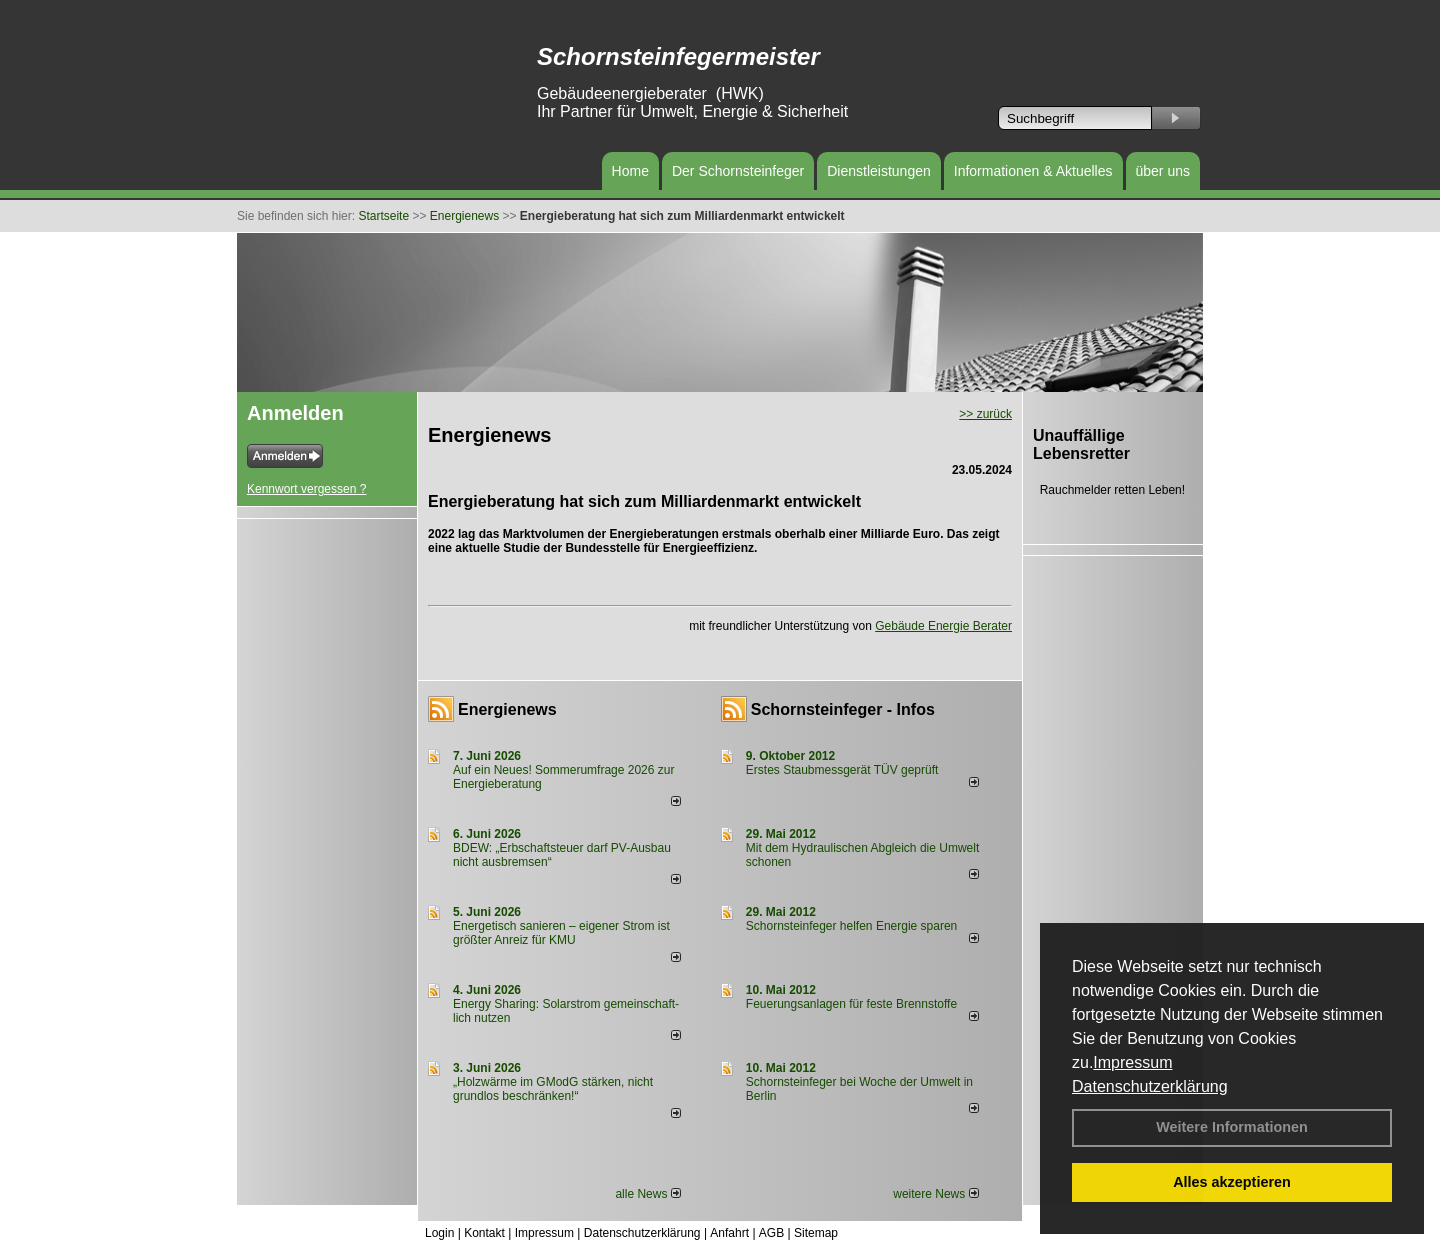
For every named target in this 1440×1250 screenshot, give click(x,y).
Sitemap (816, 1233)
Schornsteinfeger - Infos (843, 709)
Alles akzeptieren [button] (1232, 1182)
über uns (1163, 171)
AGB (771, 1233)
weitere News (935, 1194)
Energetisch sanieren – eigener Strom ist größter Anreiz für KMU (561, 933)
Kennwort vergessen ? (306, 489)
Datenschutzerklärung (1150, 1086)
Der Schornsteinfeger (738, 171)
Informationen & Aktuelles (1033, 171)
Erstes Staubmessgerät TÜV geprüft (842, 770)
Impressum (1132, 1062)
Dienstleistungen (879, 171)
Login (439, 1233)
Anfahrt (729, 1233)
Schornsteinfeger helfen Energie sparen (851, 926)
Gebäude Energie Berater (943, 626)
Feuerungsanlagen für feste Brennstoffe (851, 1004)
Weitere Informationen (1232, 1127)
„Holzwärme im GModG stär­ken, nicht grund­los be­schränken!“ (553, 1089)
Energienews (507, 709)
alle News (647, 1194)
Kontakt (484, 1233)
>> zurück (985, 414)
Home (630, 171)
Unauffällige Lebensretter (1081, 444)
